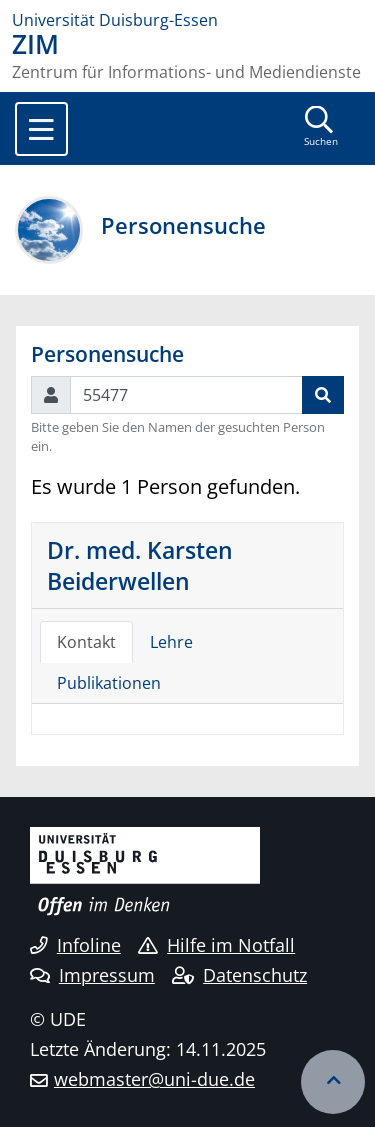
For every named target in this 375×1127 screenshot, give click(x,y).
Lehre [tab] (171, 642)
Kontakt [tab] (86, 642)
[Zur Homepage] (187, 20)
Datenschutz (239, 975)
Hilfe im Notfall (216, 945)
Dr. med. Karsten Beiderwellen (140, 565)
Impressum (92, 975)
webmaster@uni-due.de (154, 1079)
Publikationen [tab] (109, 683)
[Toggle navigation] (41, 129)
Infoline (75, 945)
